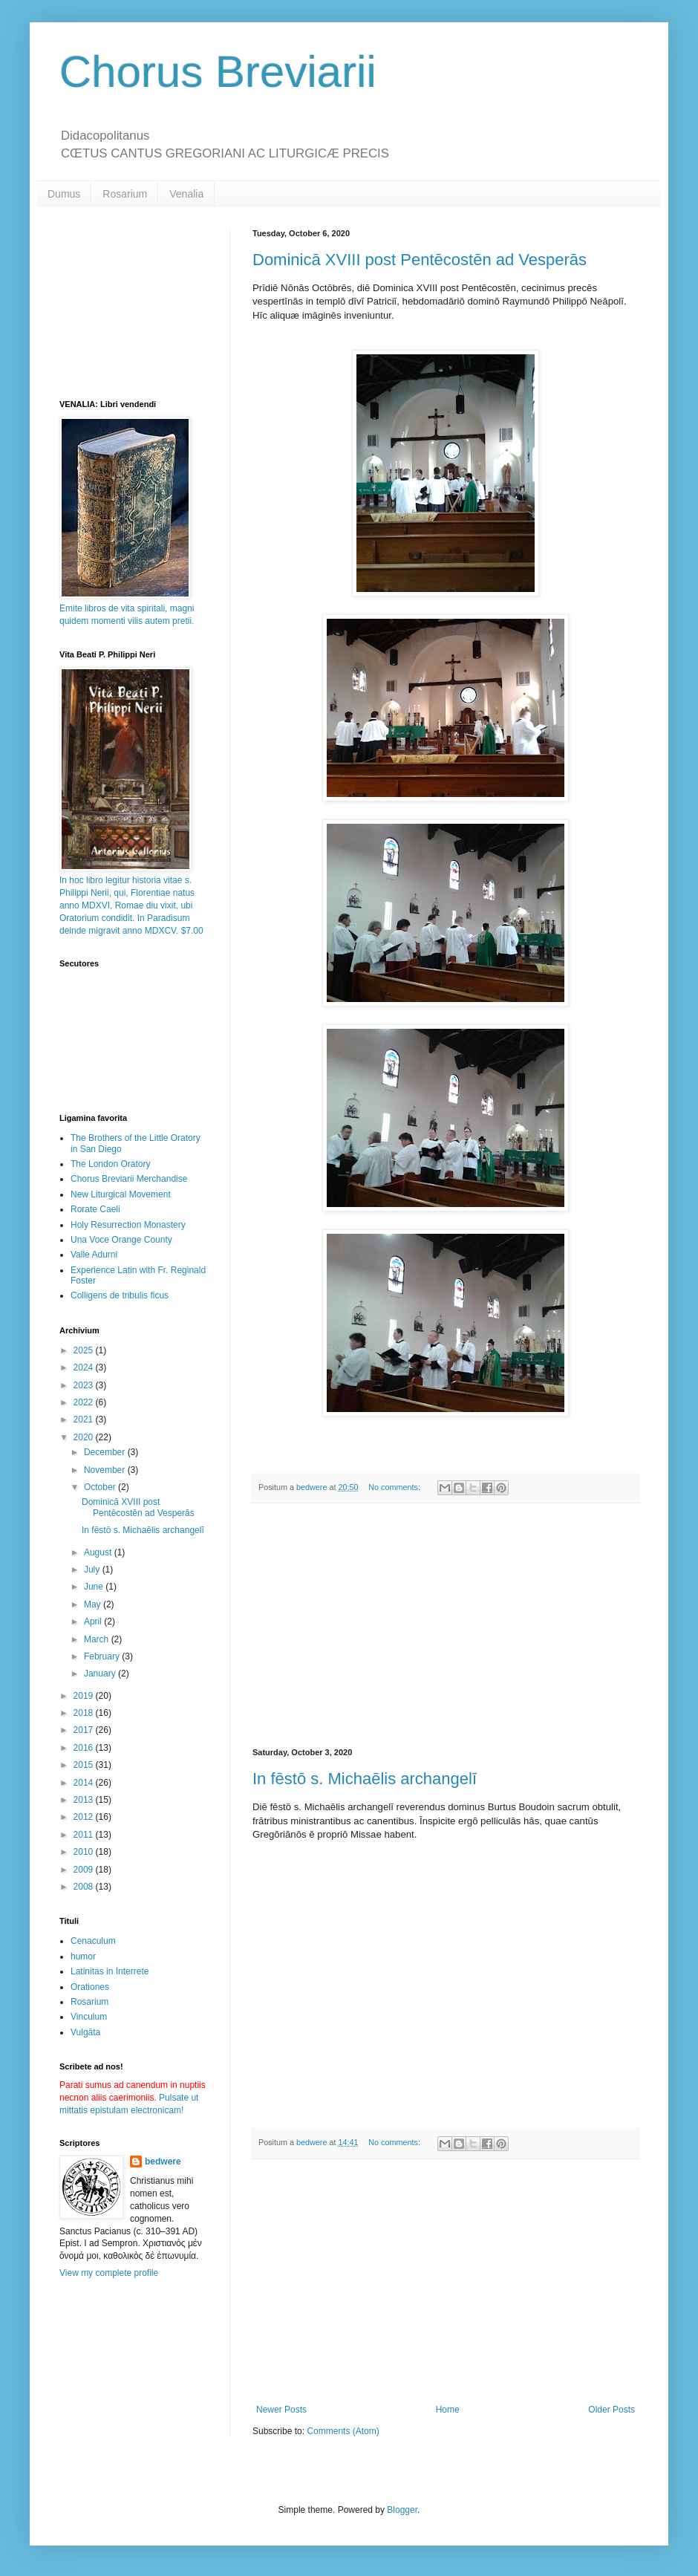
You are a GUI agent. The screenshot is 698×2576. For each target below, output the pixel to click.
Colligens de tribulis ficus (120, 1295)
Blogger (402, 2510)
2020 (85, 1437)
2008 (85, 1886)
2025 (85, 1350)
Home (448, 2409)
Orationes (90, 1987)
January (101, 1673)
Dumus (64, 194)
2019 (85, 1696)
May (93, 1604)
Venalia (186, 194)
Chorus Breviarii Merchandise (129, 1179)
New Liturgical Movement (121, 1194)
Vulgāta (85, 2032)
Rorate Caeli (95, 1209)
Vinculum (89, 2016)
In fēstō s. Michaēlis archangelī (364, 1778)
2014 (85, 1782)
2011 (85, 1834)
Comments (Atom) (343, 2431)
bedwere (163, 2161)
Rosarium (124, 194)
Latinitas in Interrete (110, 1971)
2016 (85, 1748)
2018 (85, 1713)
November (106, 1470)
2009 (85, 1869)
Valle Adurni (94, 1254)
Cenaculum (93, 1941)
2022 (85, 1402)
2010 (85, 1852)
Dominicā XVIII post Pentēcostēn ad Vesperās (419, 259)
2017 (85, 1730)
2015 (85, 1765)
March (97, 1639)
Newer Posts (281, 2409)
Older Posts (611, 2409)
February (103, 1656)
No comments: (395, 1487)
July (93, 1569)
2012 (85, 1817)
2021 (85, 1419)
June (94, 1586)
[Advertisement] (445, 1626)
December (106, 1452)
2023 (85, 1385)
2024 (85, 1367)
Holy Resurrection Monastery (128, 1225)
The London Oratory (110, 1164)
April (94, 1621)
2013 (85, 1800)
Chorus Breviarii (217, 72)
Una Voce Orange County (121, 1240)
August (99, 1552)
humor (83, 1956)
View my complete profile (108, 2273)
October (101, 1487)
